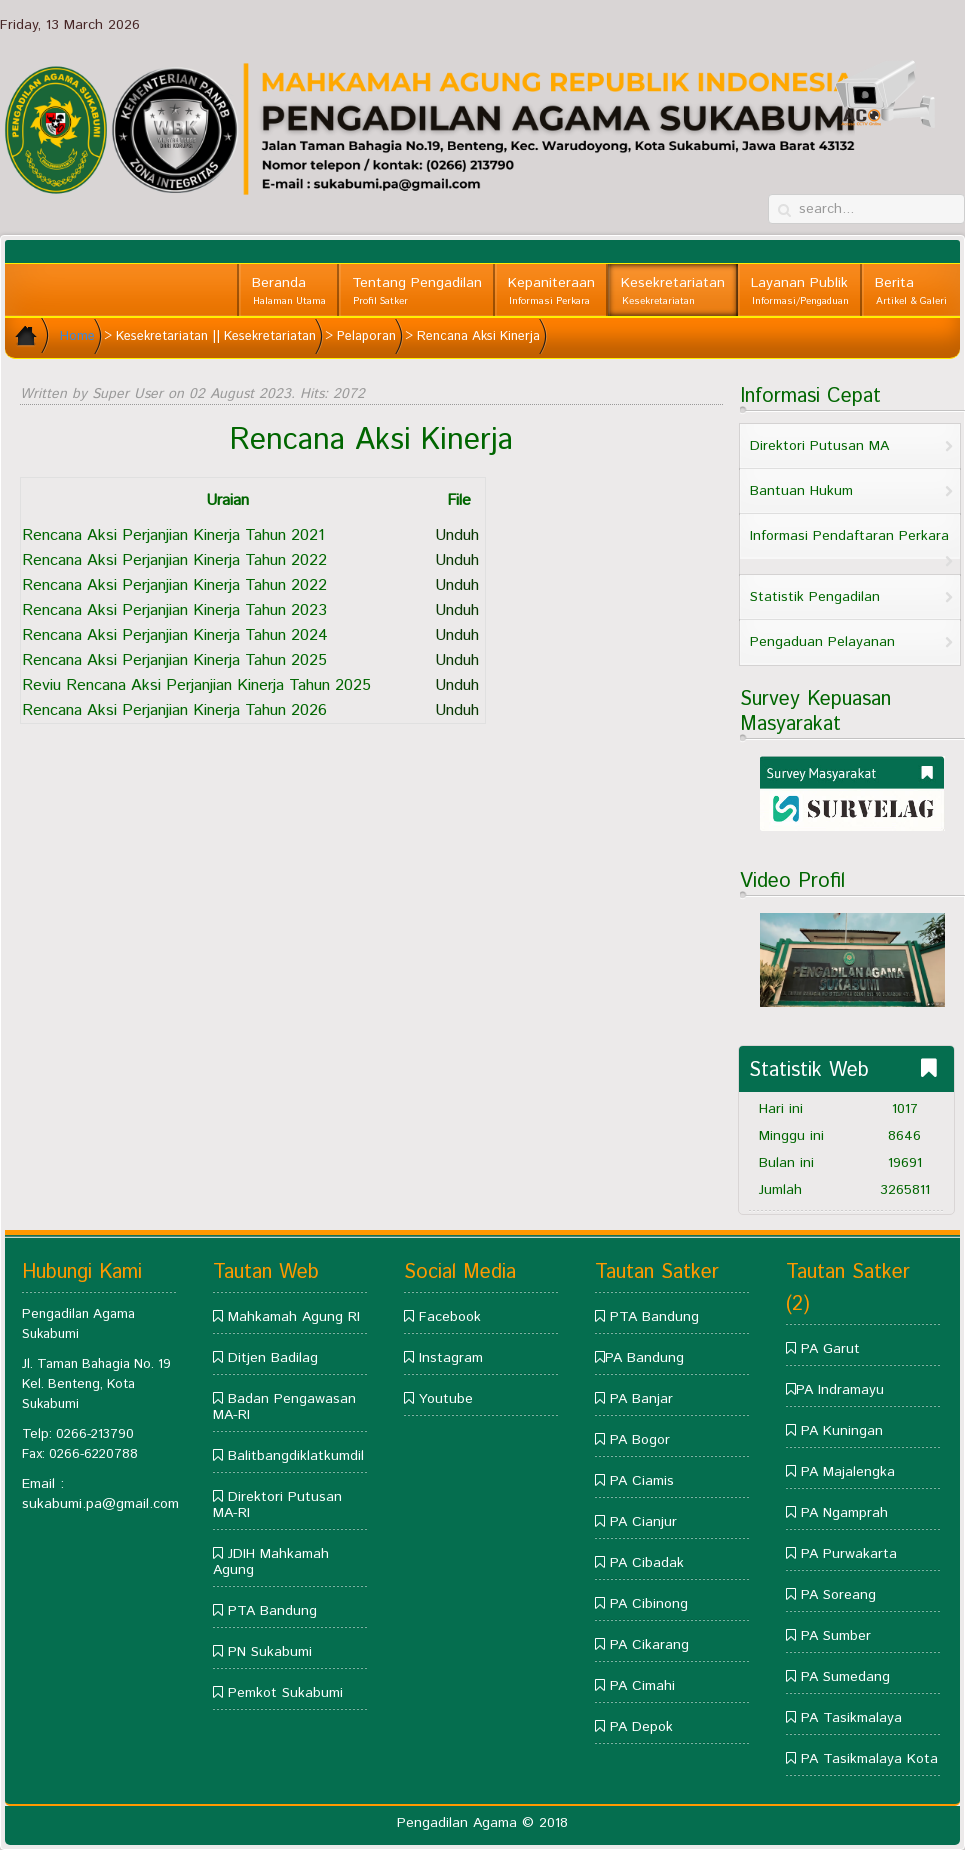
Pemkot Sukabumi (285, 1693)
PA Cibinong (649, 1604)
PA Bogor (640, 1440)
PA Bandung (644, 1358)
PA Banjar (641, 1399)
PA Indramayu (840, 1390)
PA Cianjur (643, 1522)
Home (77, 336)
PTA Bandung (272, 1611)
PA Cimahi (642, 1686)
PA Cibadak (647, 1563)
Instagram (451, 1358)
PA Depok (641, 1727)
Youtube (446, 1399)
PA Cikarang (649, 1645)
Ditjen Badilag (273, 1358)
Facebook (450, 1317)
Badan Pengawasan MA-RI (284, 1407)
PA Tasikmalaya (851, 1718)
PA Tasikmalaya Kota (869, 1759)
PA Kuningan (842, 1431)
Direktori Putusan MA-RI (277, 1505)
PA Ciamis (642, 1481)
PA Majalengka (848, 1472)
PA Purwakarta (849, 1554)
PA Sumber (836, 1636)
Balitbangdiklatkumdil (296, 1456)
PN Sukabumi (270, 1652)
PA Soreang (838, 1595)
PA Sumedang (845, 1677)
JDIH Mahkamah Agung (271, 1562)
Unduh (457, 535)
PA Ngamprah (844, 1513)
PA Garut (830, 1349)
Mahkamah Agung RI (294, 1317)
